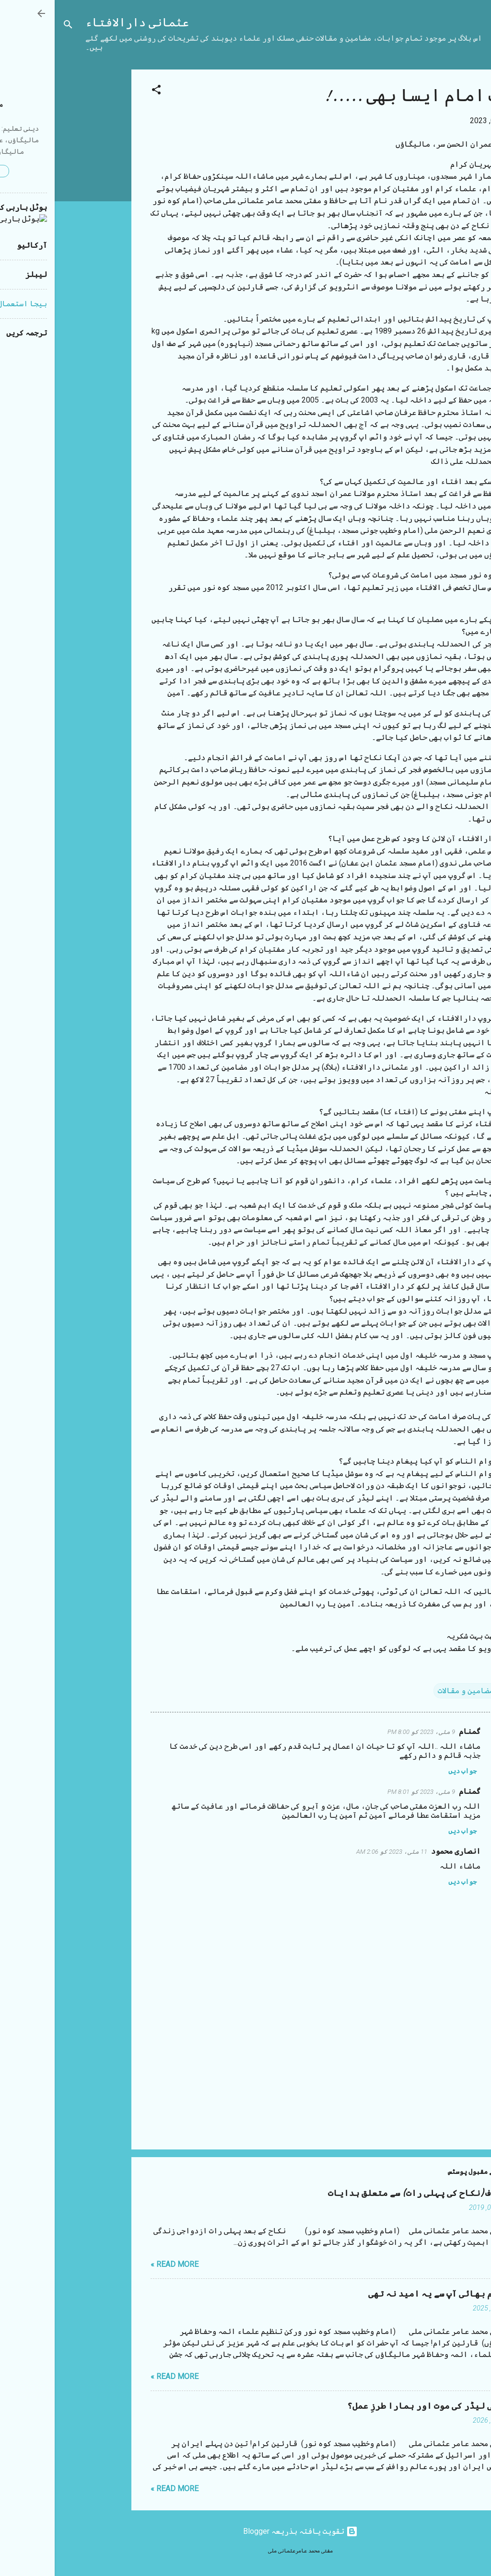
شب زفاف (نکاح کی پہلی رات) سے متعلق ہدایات (368, 2193)
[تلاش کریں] (13, 26)
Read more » (120, 2264)
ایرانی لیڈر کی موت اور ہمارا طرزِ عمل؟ (378, 2406)
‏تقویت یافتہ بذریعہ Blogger (245, 2531)
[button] (101, 91)
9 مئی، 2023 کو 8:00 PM (366, 1731)
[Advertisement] (38, 213)
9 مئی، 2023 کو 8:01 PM (366, 1791)
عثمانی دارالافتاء (82, 23)
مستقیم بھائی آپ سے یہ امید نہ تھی (389, 2294)
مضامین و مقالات (411, 1690)
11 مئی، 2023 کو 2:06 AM (337, 1851)
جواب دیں (408, 1771)
